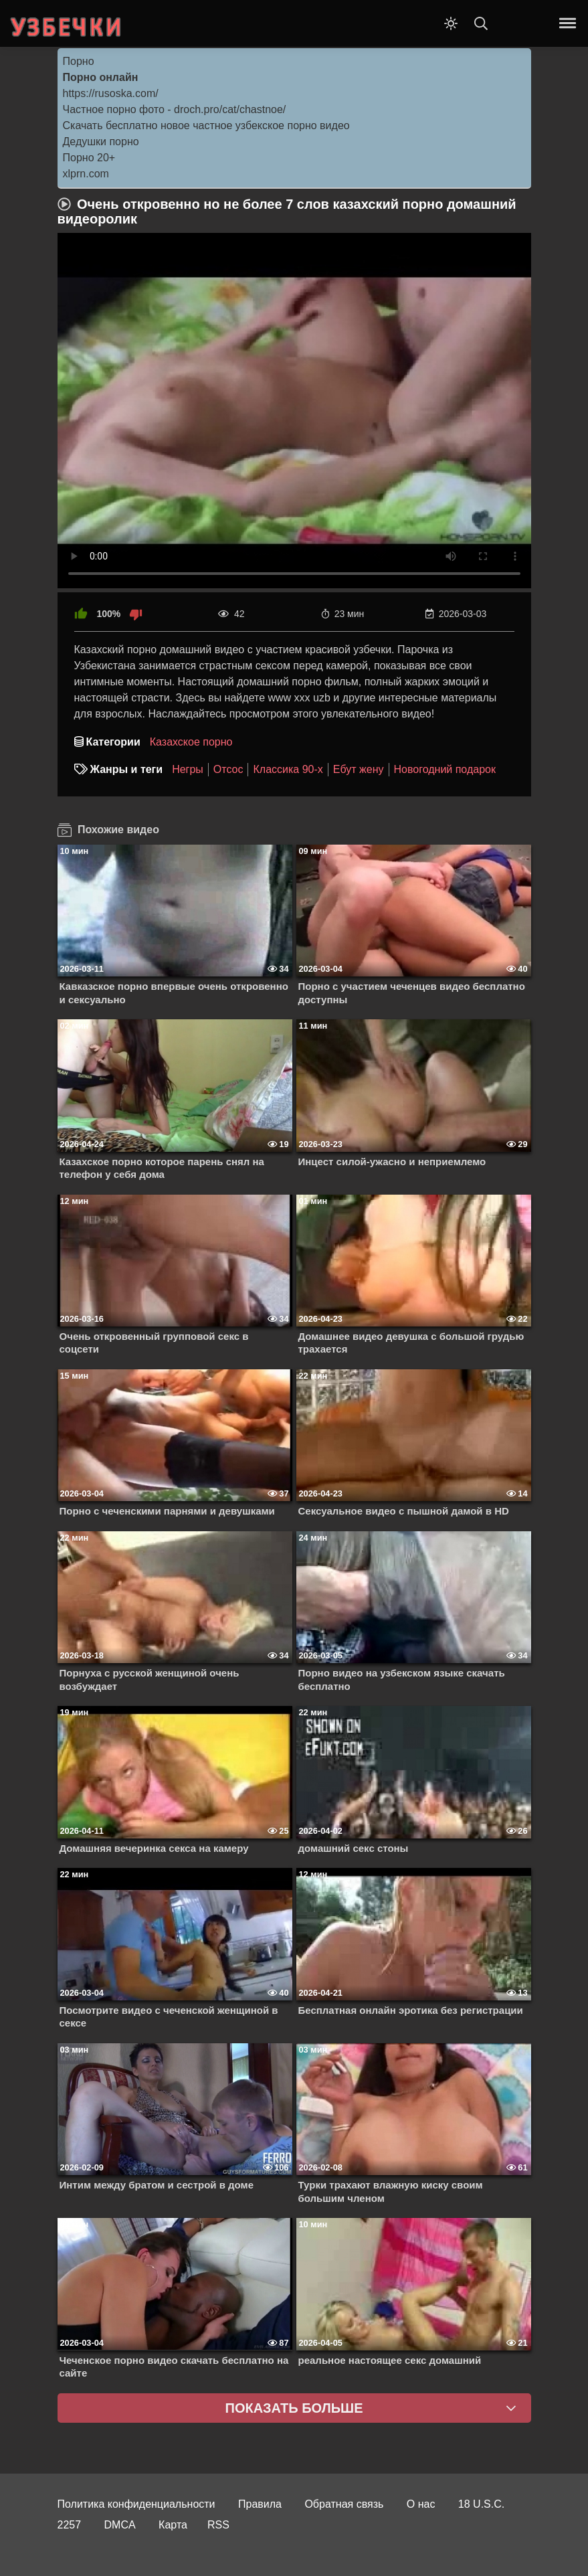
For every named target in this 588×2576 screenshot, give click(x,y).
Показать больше (294, 2408)
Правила (260, 2504)
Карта (173, 2524)
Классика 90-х (287, 769)
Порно (78, 61)
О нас (421, 2504)
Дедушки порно (101, 141)
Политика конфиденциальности (136, 2504)
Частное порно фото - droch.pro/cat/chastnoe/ (174, 109)
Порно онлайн (100, 77)
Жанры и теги (126, 769)
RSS (218, 2524)
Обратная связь (343, 2504)
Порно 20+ (89, 157)
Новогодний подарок (445, 769)
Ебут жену (358, 769)
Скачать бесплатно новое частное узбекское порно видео (206, 125)
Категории (113, 742)
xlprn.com (86, 173)
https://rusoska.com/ (111, 93)
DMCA (120, 2524)
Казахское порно (191, 742)
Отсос (228, 769)
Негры (187, 769)
